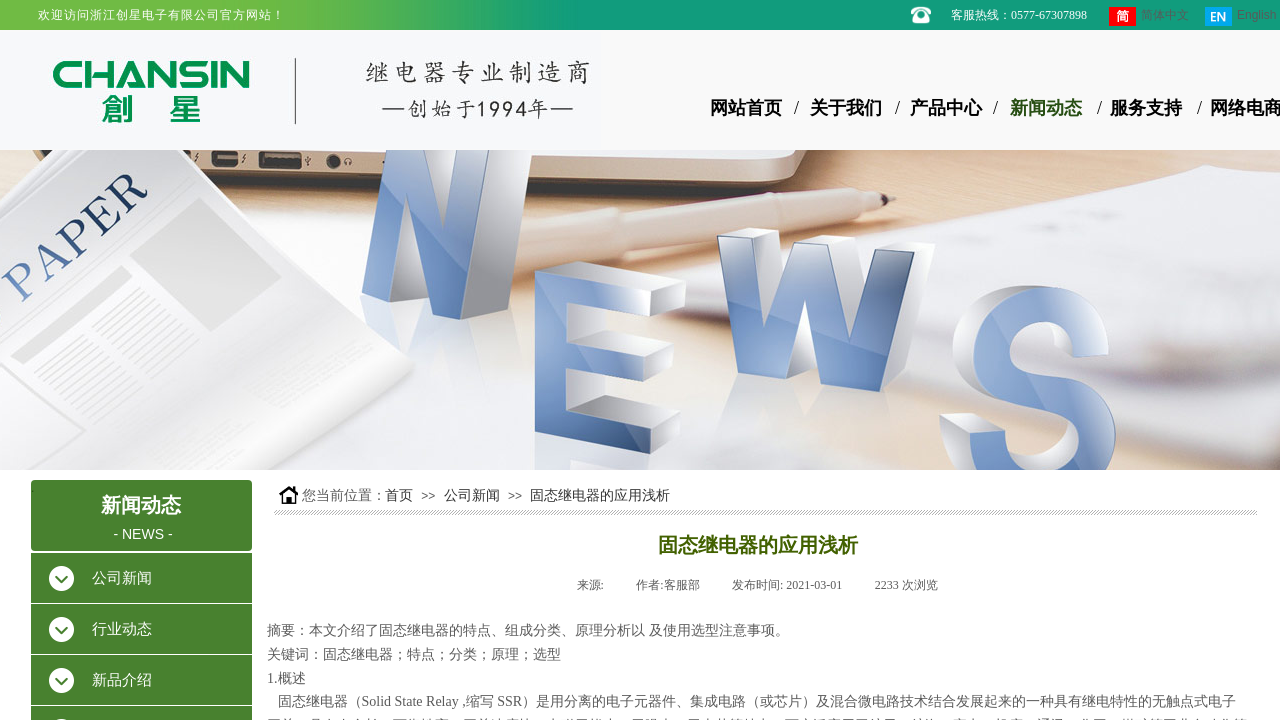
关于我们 (846, 108)
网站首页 (746, 108)
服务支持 (1146, 108)
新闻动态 (1046, 108)
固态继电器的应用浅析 (600, 495)
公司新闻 (472, 495)
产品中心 (946, 108)
